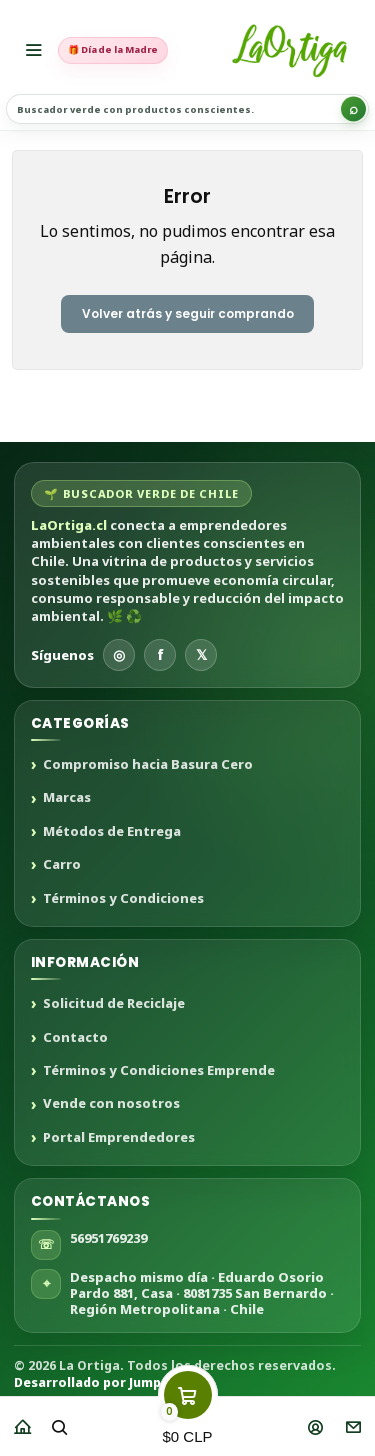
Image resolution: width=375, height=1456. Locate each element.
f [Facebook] (160, 654)
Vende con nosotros (111, 1104)
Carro (62, 865)
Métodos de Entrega (112, 832)
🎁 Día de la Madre (113, 49)
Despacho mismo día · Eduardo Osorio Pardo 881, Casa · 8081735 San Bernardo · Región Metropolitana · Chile (202, 1293)
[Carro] (188, 1420)
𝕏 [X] (201, 654)
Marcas (67, 798)
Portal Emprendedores (119, 1138)
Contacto (75, 1038)
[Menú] (34, 50)
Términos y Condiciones (123, 899)
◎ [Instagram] (119, 654)
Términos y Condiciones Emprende (159, 1071)
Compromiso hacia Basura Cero (148, 765)
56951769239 (108, 1238)
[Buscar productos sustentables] (187, 109)
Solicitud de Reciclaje (114, 1004)
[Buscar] (353, 109)
